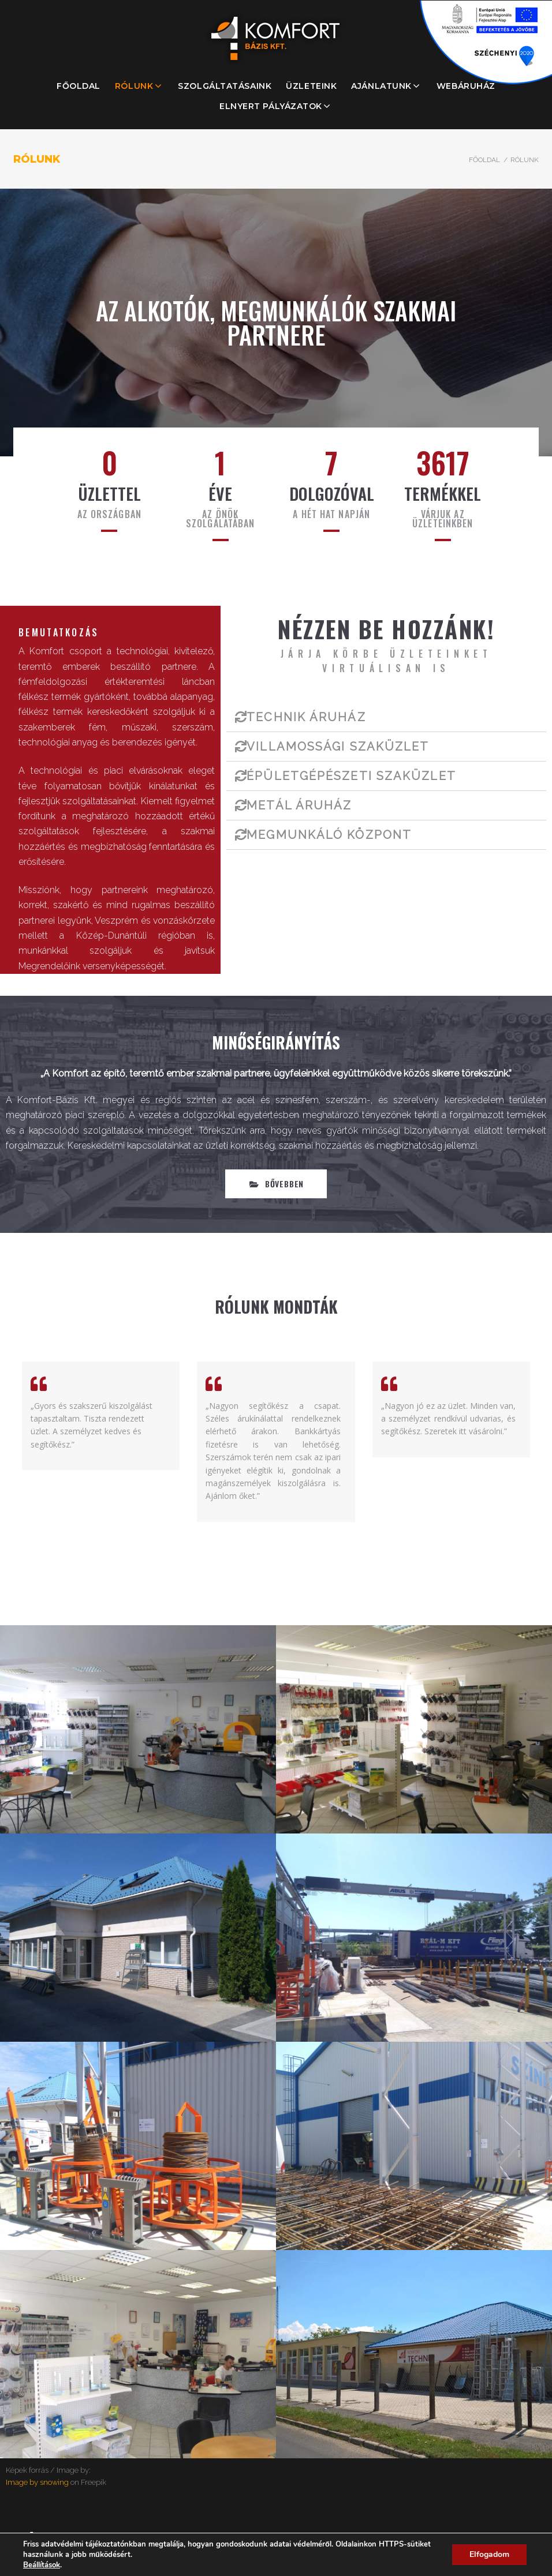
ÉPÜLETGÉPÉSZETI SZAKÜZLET (351, 776)
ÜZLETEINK (311, 86)
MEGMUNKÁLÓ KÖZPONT (329, 835)
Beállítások (41, 2565)
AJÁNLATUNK (381, 86)
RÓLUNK (134, 86)
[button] (276, 1183)
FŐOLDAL (78, 86)
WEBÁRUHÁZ (466, 86)
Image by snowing (37, 2482)
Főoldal (484, 160)
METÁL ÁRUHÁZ (299, 805)
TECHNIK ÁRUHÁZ (306, 717)
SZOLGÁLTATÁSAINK (224, 86)
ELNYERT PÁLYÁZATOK (270, 106)
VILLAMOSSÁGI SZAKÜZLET (338, 746)
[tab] (386, 717)
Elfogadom (489, 2554)
